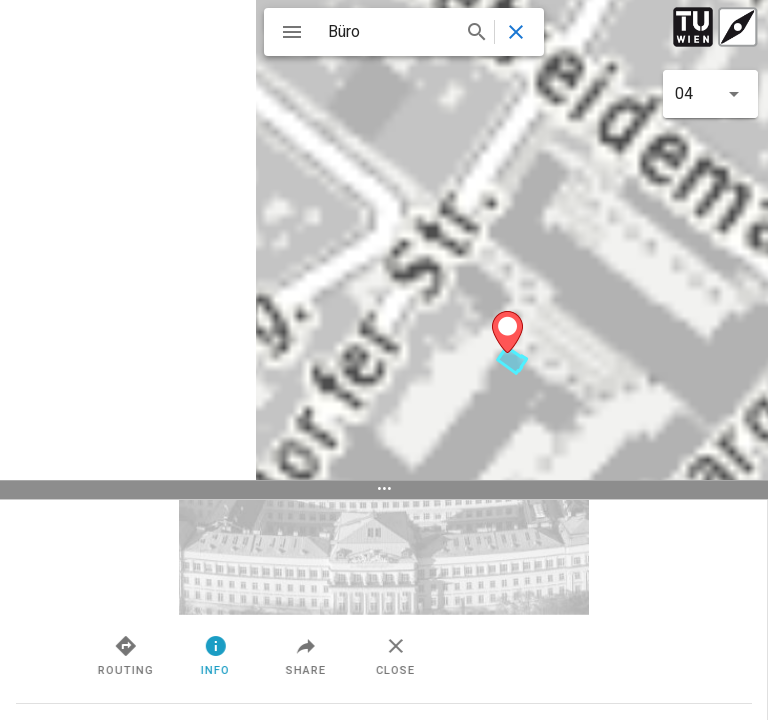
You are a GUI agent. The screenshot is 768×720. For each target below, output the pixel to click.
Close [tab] (519, 654)
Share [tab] (429, 654)
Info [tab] (339, 654)
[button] (710, 94)
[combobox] (405, 32)
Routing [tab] (249, 654)
